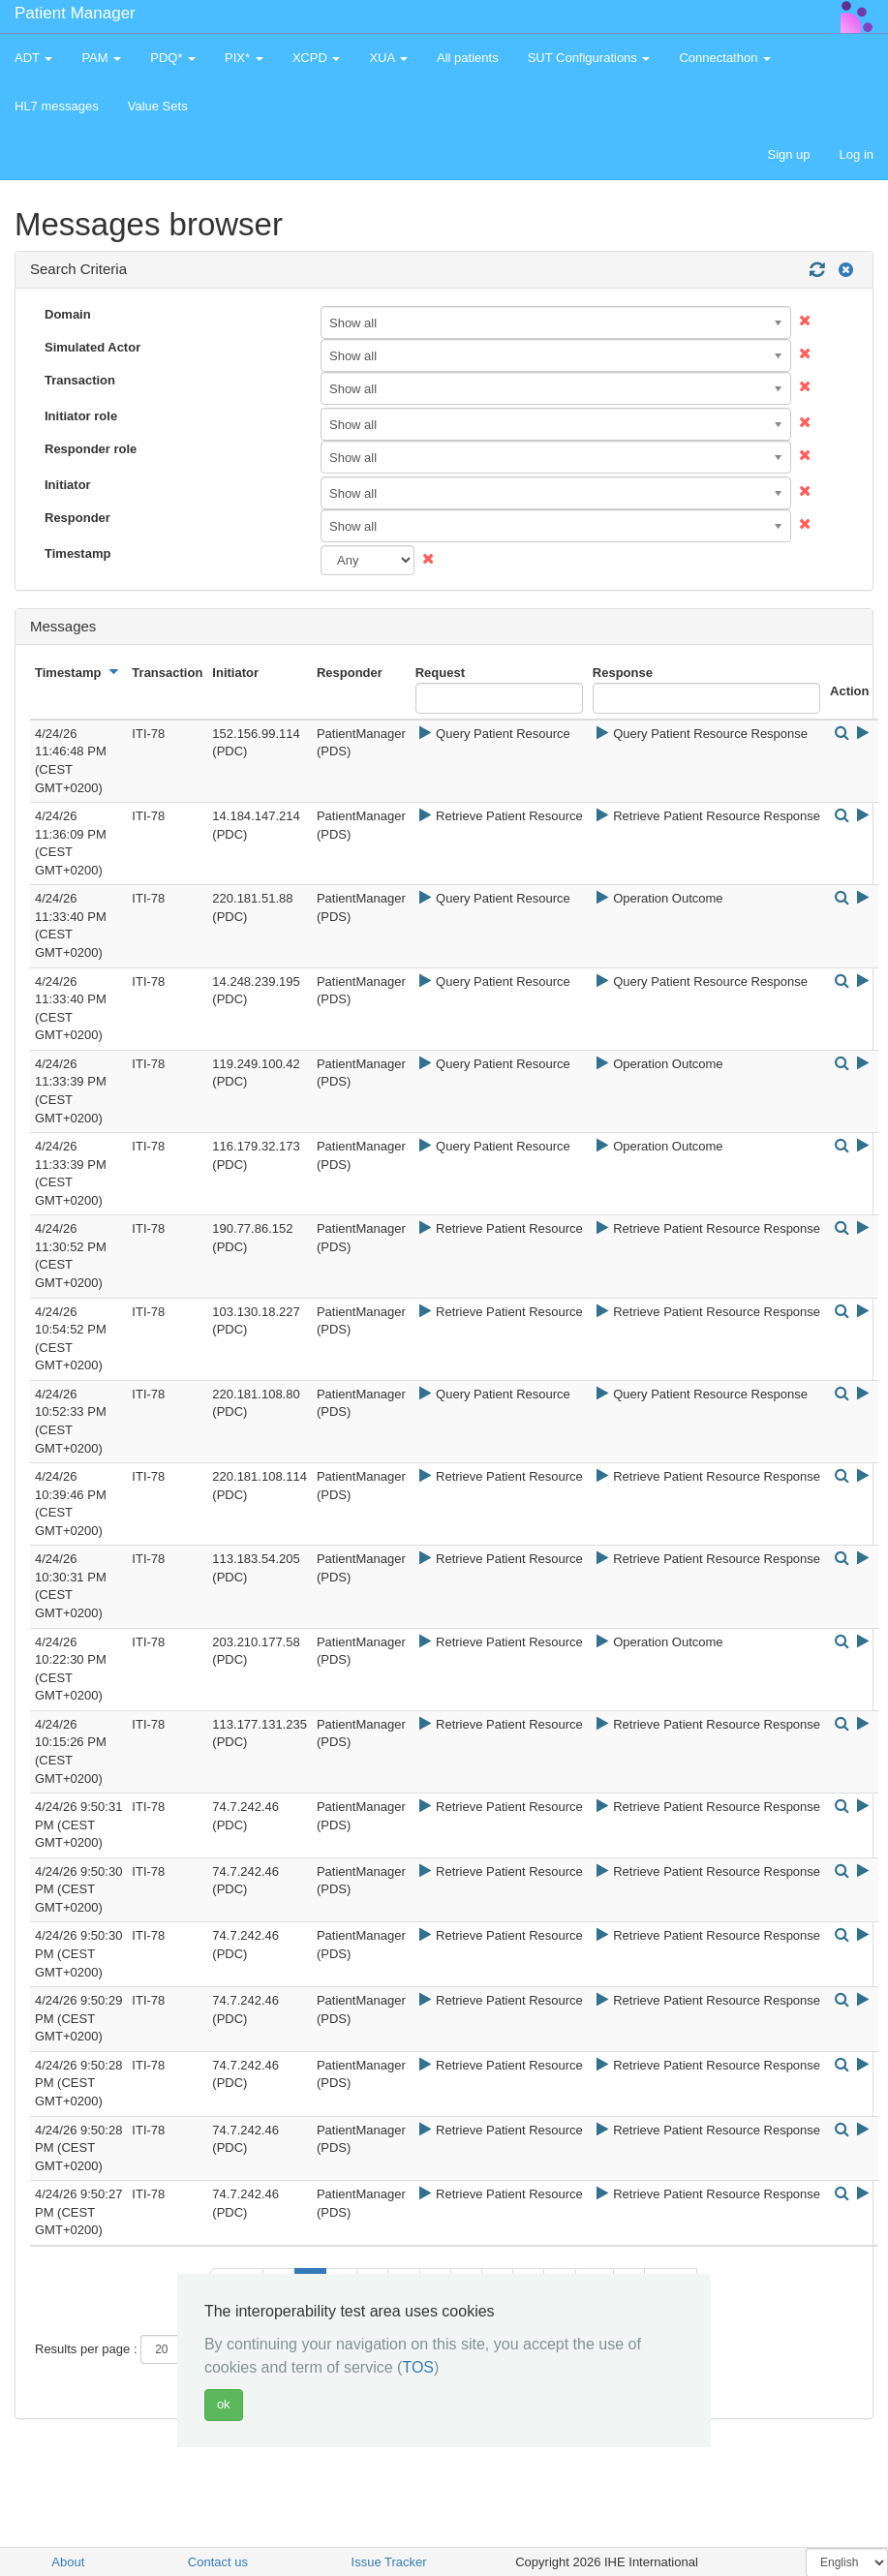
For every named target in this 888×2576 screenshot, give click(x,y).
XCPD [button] (316, 57)
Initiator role (81, 416)
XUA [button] (388, 57)
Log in (856, 154)
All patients (468, 57)
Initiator (68, 484)
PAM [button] (101, 57)
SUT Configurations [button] (589, 57)
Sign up (788, 154)
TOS (418, 2367)
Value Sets (158, 106)
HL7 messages (57, 106)
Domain (68, 314)
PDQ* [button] (173, 57)
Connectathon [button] (725, 57)
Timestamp (77, 553)
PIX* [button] (244, 57)
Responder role (91, 449)
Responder (77, 517)
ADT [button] (33, 57)
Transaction (80, 380)
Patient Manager (75, 13)
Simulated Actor (92, 347)
